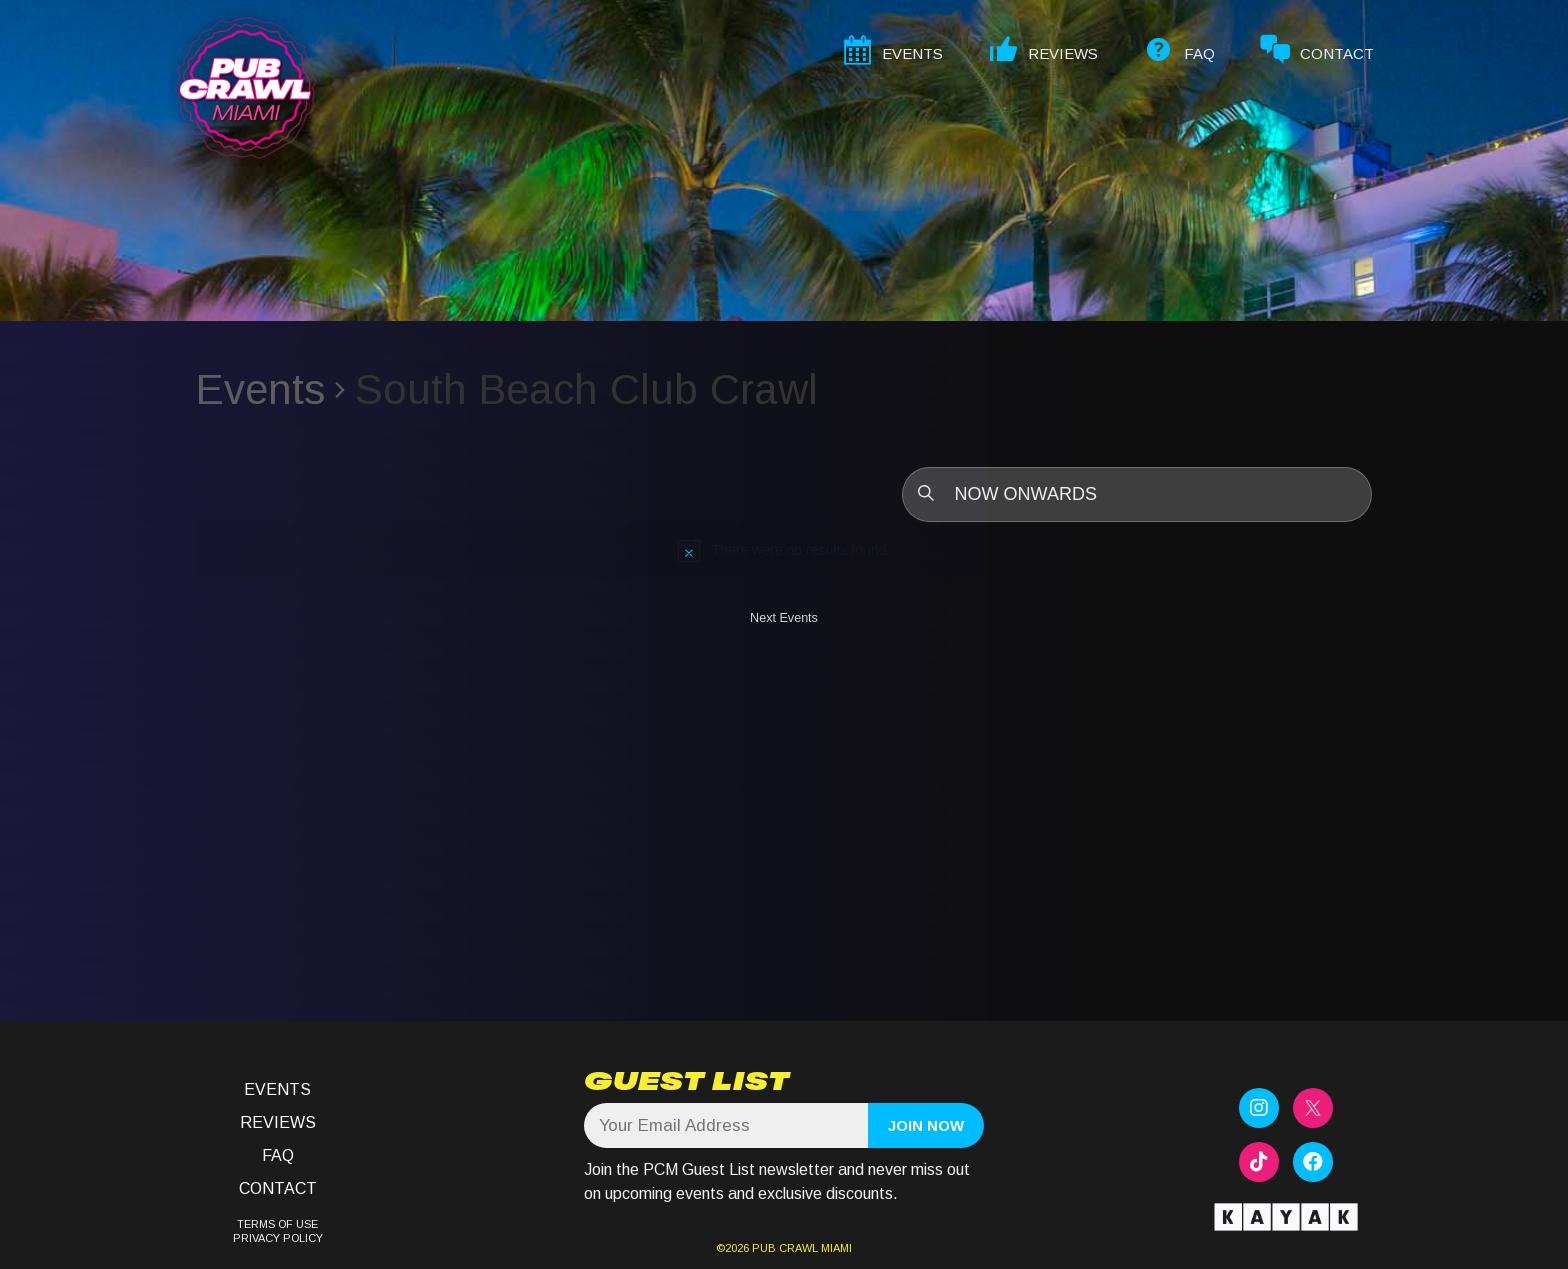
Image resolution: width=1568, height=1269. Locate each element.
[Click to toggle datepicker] (1137, 494)
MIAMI (835, 1248)
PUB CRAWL (785, 1248)
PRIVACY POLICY (278, 1238)
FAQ (278, 1155)
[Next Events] (784, 623)
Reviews (278, 1122)
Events (260, 389)
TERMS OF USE (277, 1224)
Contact (278, 1188)
